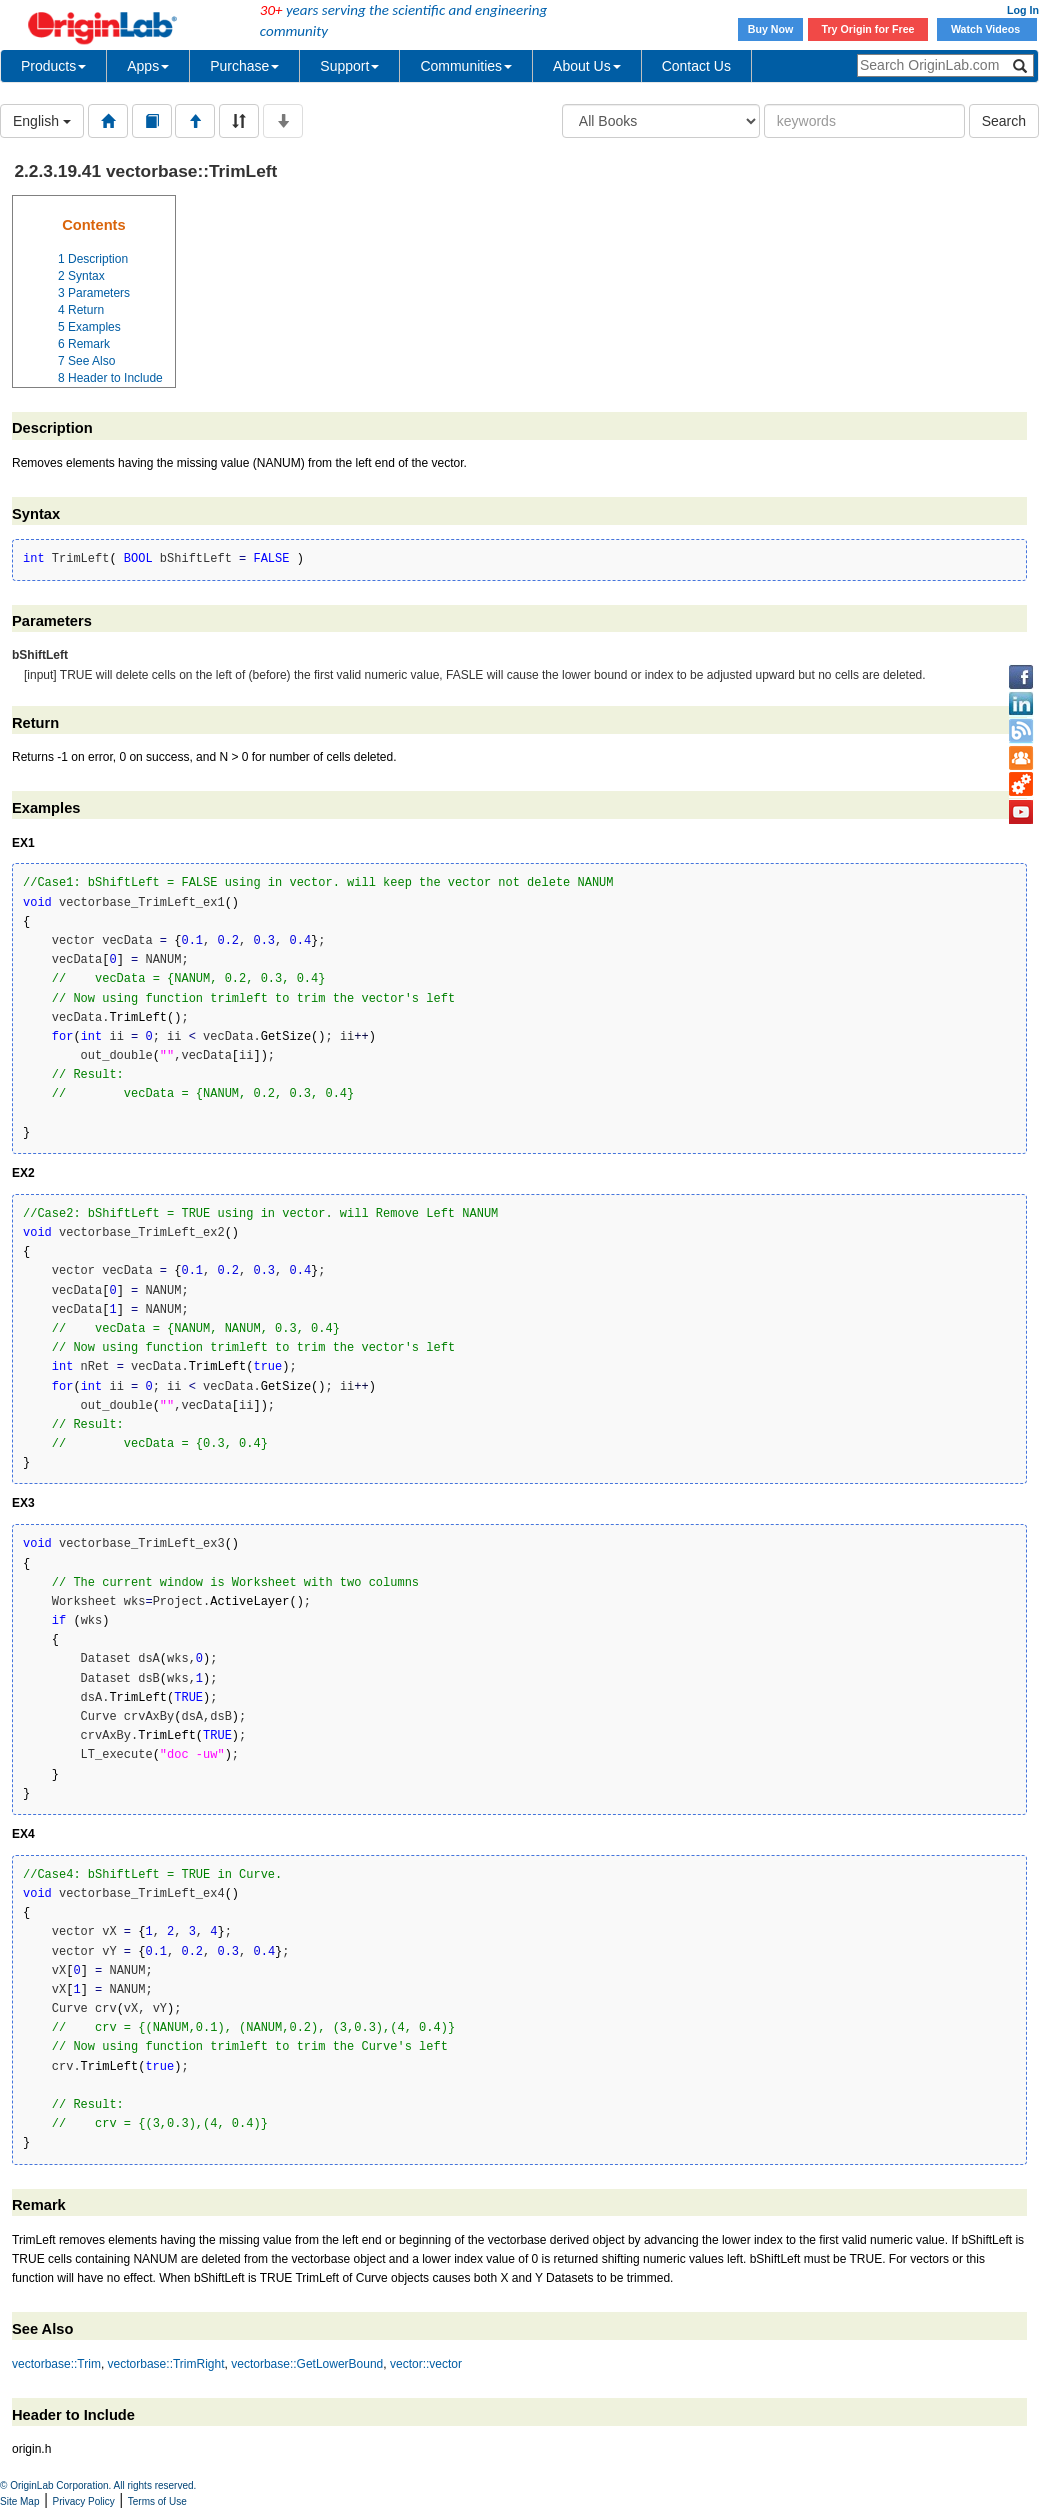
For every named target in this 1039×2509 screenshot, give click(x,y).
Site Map (19, 2501)
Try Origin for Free (868, 29)
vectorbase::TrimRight (166, 2364)
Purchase (244, 66)
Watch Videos (987, 29)
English (42, 121)
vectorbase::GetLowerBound (307, 2364)
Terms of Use (157, 2501)
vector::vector (426, 2364)
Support (349, 66)
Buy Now (771, 29)
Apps (148, 66)
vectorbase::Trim (56, 2364)
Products (53, 66)
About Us (587, 66)
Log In (1023, 10)
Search (1004, 121)
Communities (466, 66)
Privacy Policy (84, 2501)
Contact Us (696, 66)
